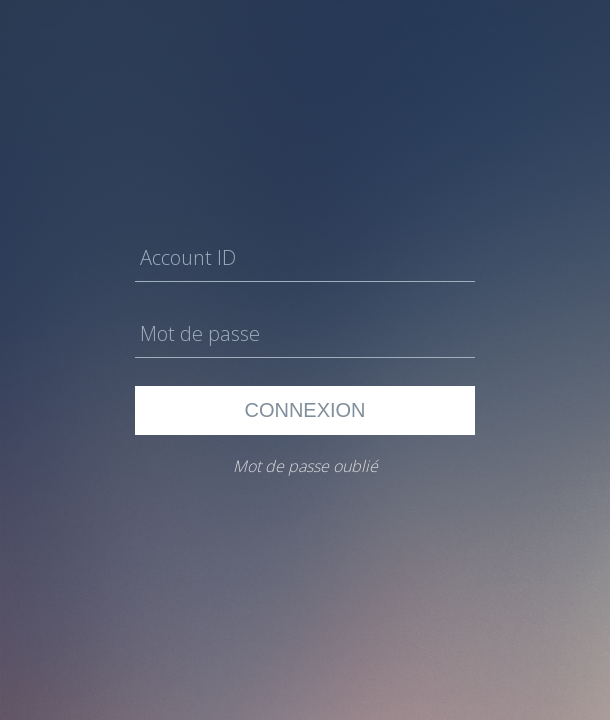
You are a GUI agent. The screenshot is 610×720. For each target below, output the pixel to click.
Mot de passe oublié (305, 466)
